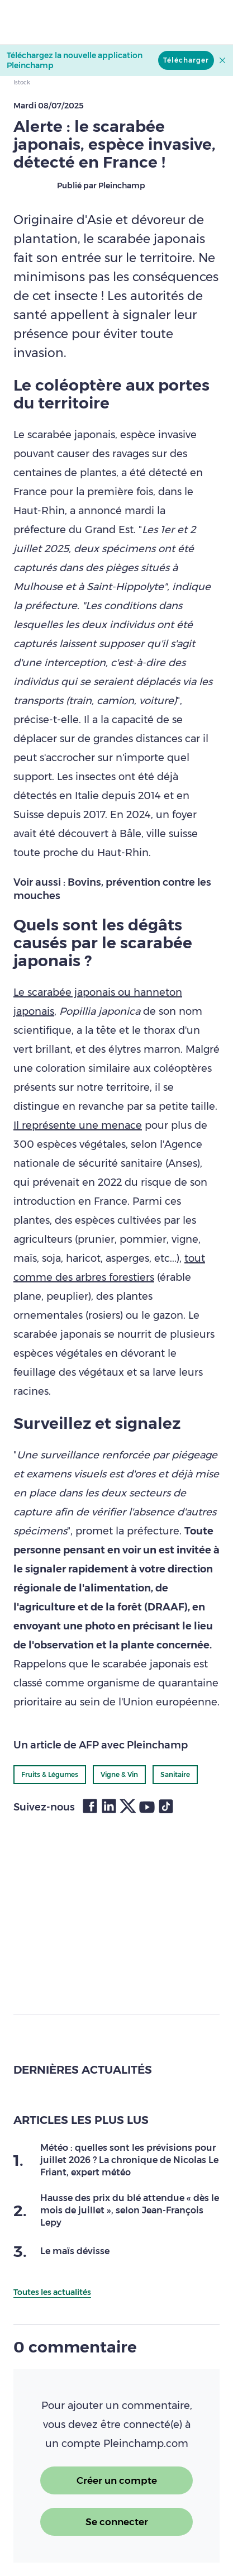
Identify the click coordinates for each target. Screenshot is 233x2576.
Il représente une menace (77, 1125)
